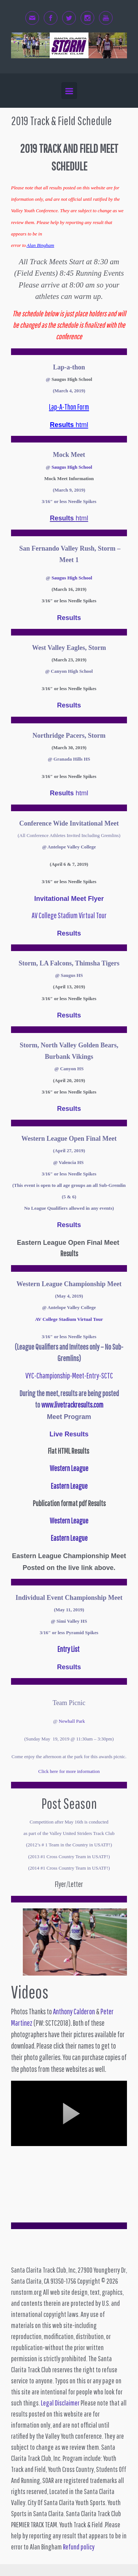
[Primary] (69, 90)
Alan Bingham (40, 245)
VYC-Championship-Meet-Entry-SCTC (69, 1375)
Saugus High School (72, 467)
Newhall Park (72, 1721)
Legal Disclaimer (60, 2402)
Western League (69, 1520)
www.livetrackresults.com (72, 1404)
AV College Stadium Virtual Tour (69, 915)
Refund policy (79, 2546)
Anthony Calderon (74, 2011)
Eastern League (69, 1537)
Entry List (68, 1649)
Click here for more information (69, 1771)
